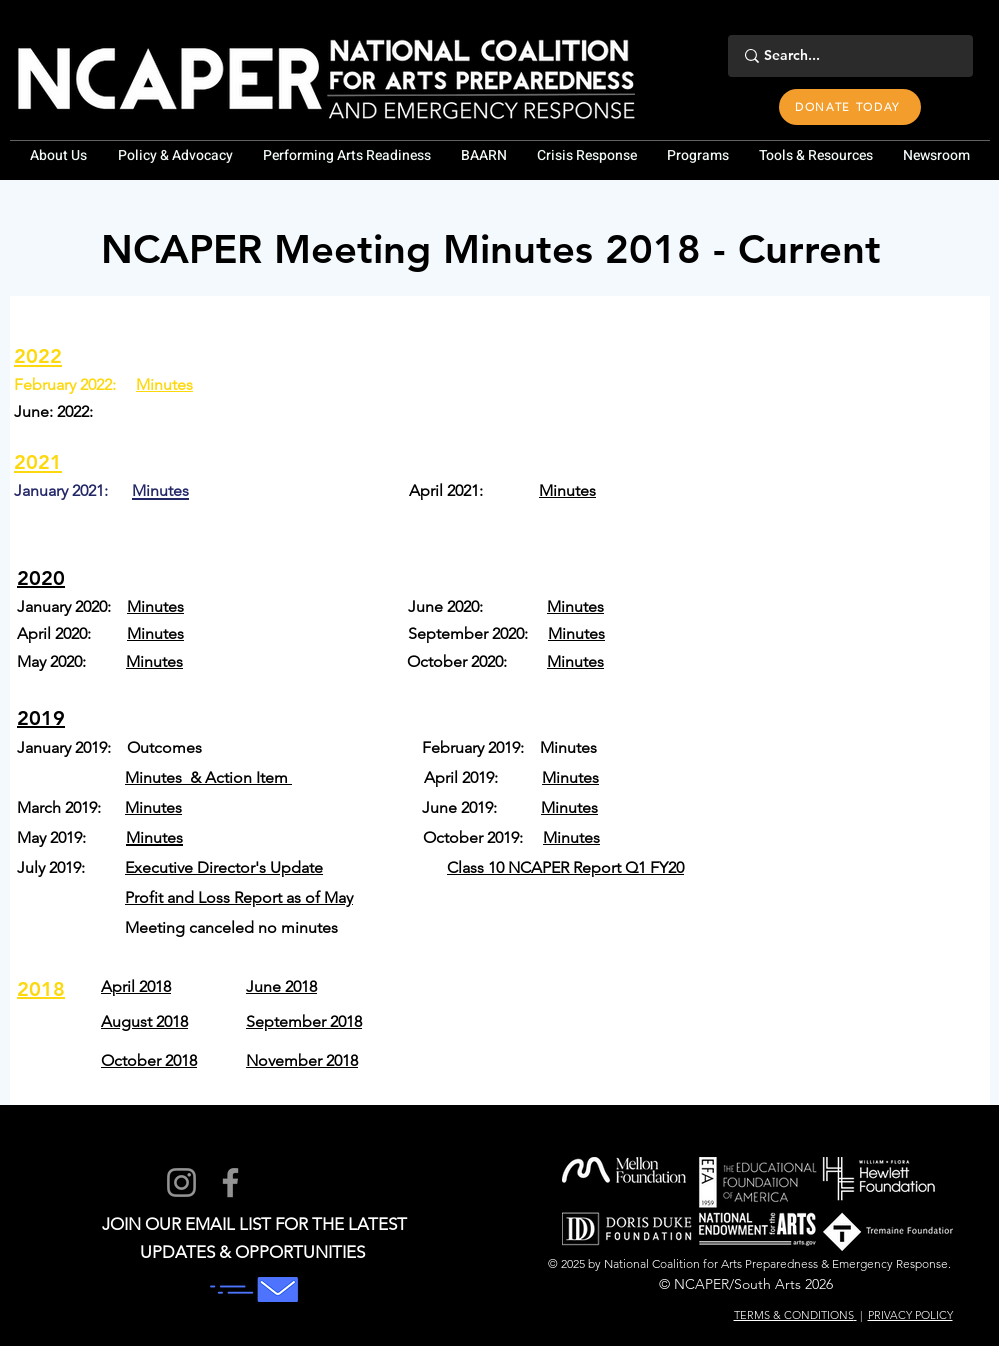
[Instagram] (181, 1182)
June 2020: (477, 606)
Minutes (164, 384)
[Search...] (847, 56)
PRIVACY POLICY (910, 1315)
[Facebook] (230, 1182)
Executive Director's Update (224, 867)
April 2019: (483, 777)
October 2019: (483, 837)
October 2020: (477, 661)
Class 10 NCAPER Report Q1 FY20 (565, 867)
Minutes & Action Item (208, 777)
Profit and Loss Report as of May (239, 897)
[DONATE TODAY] (850, 107)
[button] (59, 156)
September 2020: (478, 633)
